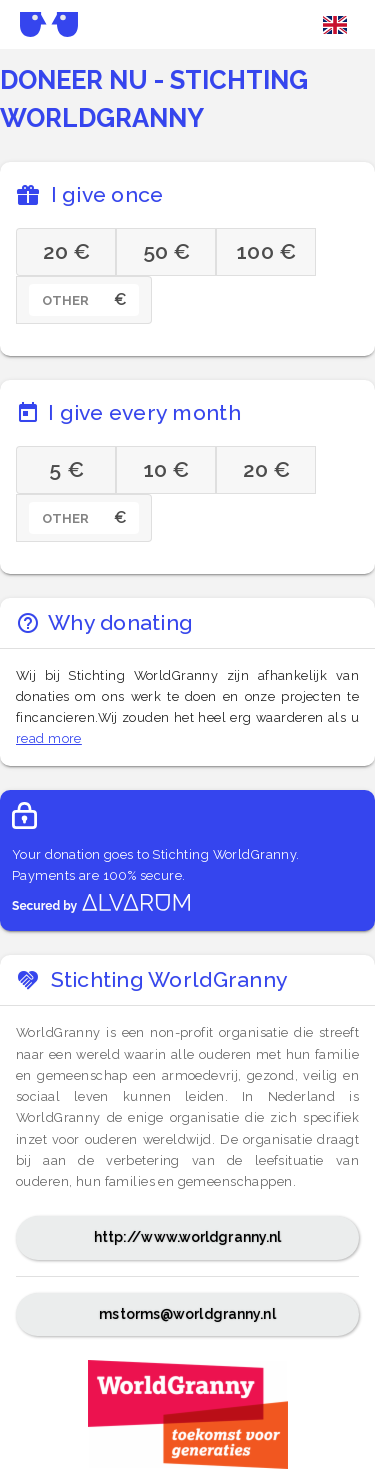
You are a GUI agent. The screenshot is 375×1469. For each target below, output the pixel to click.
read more (49, 738)
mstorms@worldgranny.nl (187, 1314)
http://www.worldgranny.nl (188, 1237)
